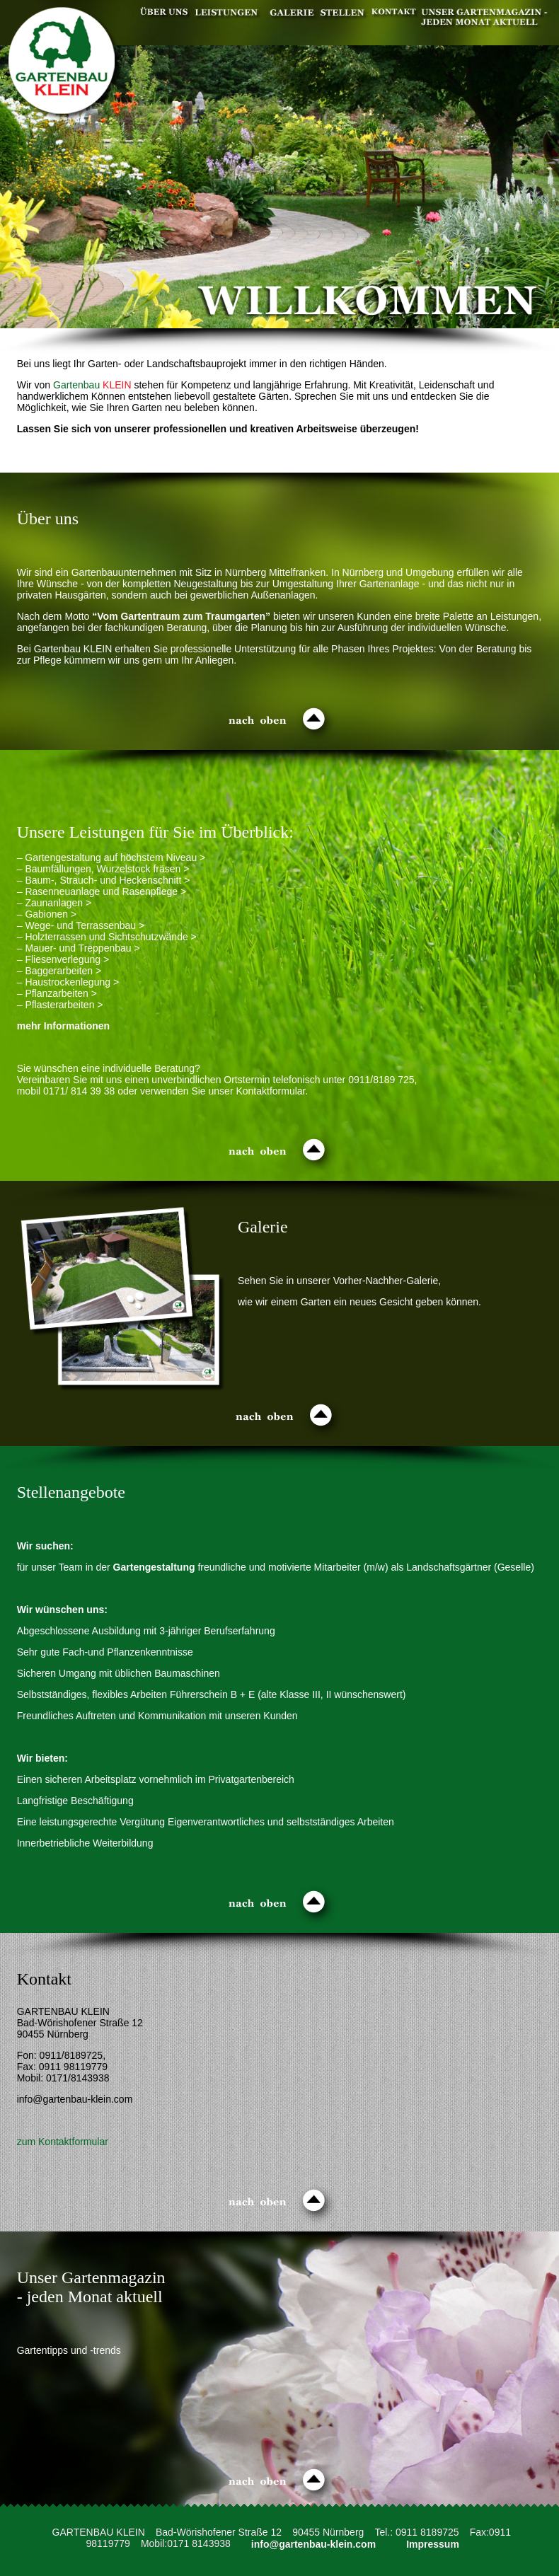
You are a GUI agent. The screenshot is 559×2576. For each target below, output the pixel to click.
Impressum (432, 2543)
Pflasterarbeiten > (64, 1004)
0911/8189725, (72, 2055)
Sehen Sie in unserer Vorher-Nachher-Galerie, (339, 1280)
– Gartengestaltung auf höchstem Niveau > (111, 857)
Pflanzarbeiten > (61, 993)
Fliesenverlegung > (67, 959)
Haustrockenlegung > (72, 982)
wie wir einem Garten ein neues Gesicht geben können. (359, 1301)
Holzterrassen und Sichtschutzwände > (110, 936)
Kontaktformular (270, 1091)
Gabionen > (50, 914)
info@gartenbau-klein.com (313, 2543)
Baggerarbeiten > (63, 970)
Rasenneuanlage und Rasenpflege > (105, 891)
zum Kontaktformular (62, 2141)
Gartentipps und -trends (69, 2350)
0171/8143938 (78, 2078)
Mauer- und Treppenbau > (82, 948)
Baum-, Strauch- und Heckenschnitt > (107, 880)
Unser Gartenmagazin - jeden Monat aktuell (91, 2287)
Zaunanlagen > (58, 902)
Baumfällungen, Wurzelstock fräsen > (107, 868)
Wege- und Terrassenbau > (84, 925)
